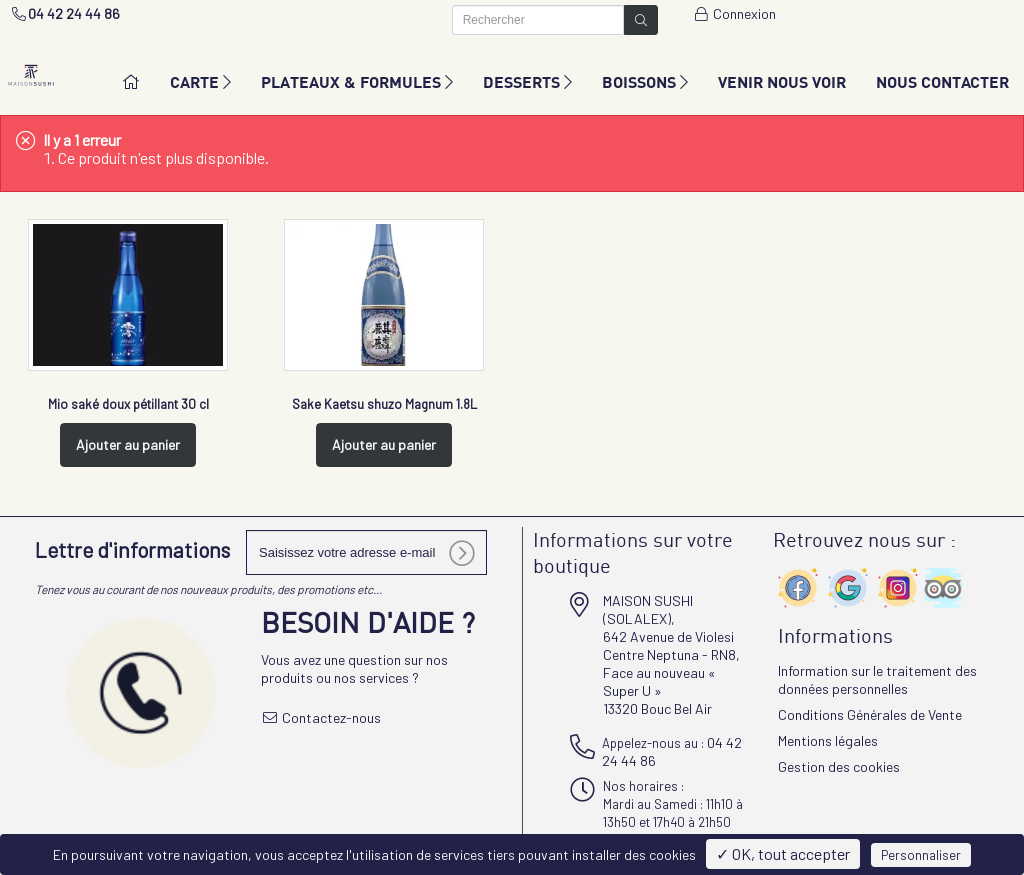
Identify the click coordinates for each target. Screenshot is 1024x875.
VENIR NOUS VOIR (782, 81)
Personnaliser (921, 855)
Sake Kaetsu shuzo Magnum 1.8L (384, 404)
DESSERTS (527, 81)
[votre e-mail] (366, 552)
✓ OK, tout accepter (783, 853)
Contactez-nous (321, 717)
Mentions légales (828, 740)
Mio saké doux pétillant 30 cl (128, 404)
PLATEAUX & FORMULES (357, 81)
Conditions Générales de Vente (870, 714)
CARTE (200, 81)
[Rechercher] (538, 20)
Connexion (735, 13)
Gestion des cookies (839, 766)
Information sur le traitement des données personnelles (877, 679)
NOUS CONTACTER (942, 81)
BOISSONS (645, 81)
